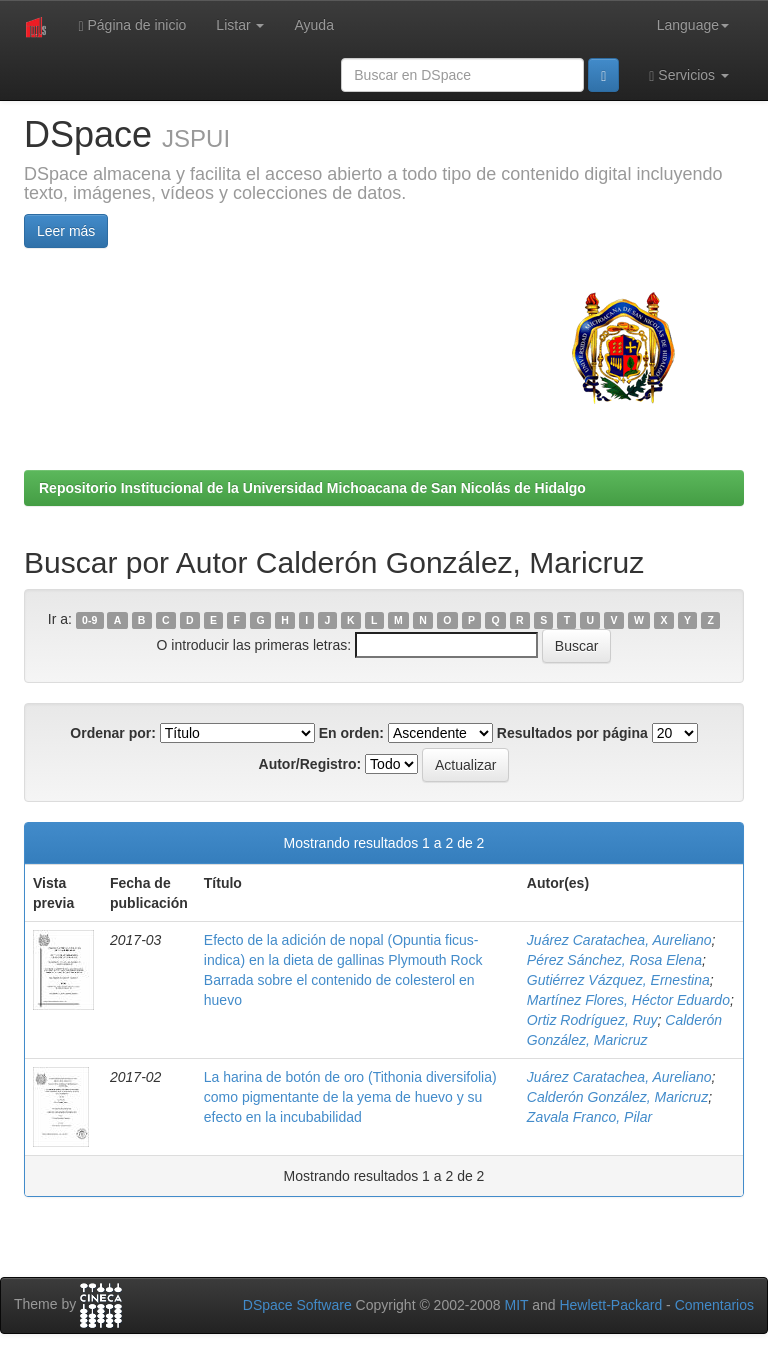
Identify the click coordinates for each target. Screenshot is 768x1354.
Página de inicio (132, 25)
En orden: (351, 733)
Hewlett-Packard (610, 1305)
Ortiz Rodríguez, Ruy (592, 1020)
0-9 (89, 620)
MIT (516, 1305)
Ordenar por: (113, 733)
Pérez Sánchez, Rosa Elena (614, 960)
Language (693, 25)
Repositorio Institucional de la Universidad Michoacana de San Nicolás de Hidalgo (312, 488)
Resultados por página (572, 733)
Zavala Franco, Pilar (589, 1117)
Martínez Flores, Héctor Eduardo (628, 1000)
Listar (240, 25)
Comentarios (714, 1305)
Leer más (66, 231)
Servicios (689, 75)
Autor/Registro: (310, 764)
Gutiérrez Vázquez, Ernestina (618, 980)
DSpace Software (297, 1305)
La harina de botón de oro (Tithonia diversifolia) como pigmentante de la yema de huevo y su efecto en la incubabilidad (350, 1097)
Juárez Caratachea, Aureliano (619, 940)
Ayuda (313, 25)
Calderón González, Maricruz (617, 1097)
